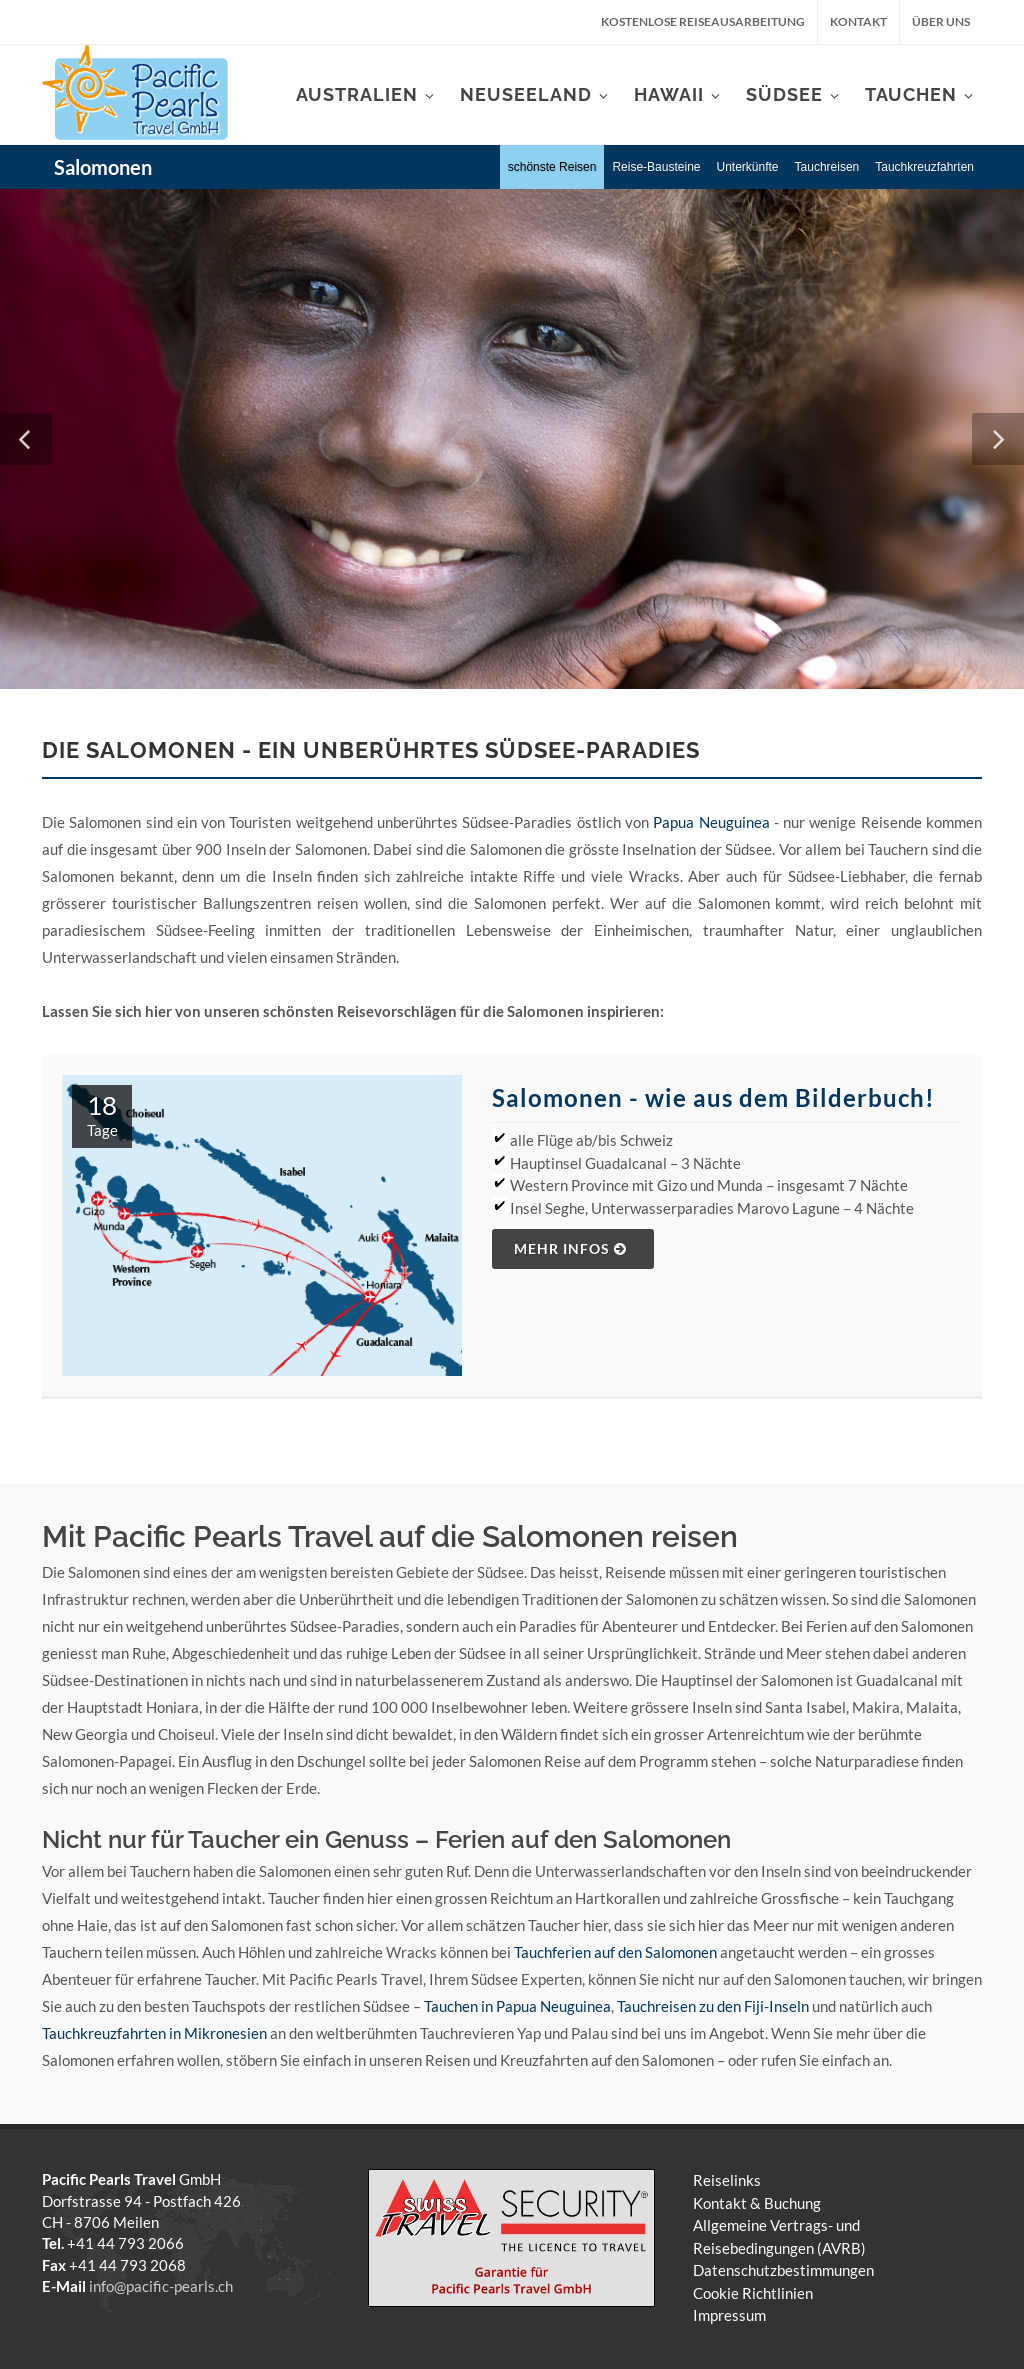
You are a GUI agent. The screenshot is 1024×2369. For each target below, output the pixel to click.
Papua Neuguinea (711, 822)
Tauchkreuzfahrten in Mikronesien (154, 2033)
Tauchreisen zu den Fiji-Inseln (713, 2006)
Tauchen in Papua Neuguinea (517, 2006)
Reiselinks (727, 2180)
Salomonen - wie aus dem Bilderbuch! (713, 1097)
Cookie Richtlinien (753, 2293)
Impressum (729, 2315)
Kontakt (858, 21)
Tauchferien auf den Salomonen (615, 1952)
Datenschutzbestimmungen (783, 2270)
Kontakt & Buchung (757, 2203)
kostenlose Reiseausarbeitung (703, 21)
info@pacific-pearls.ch (161, 2286)
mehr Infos (570, 1248)
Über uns (941, 21)
